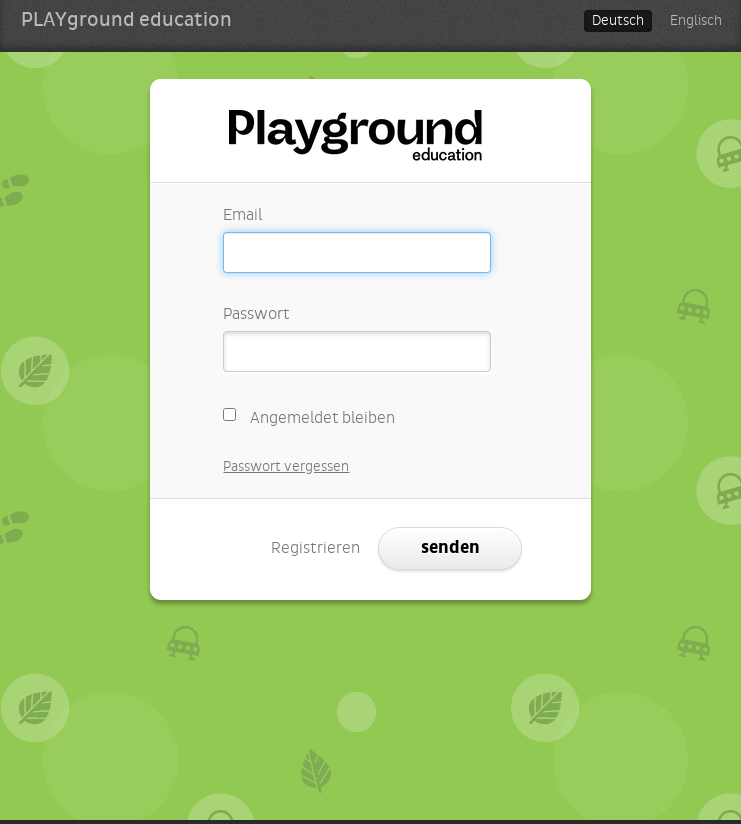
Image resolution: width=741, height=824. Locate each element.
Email (242, 215)
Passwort (256, 314)
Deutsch (618, 21)
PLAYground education (126, 20)
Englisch (696, 21)
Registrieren (315, 548)
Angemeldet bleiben (309, 415)
